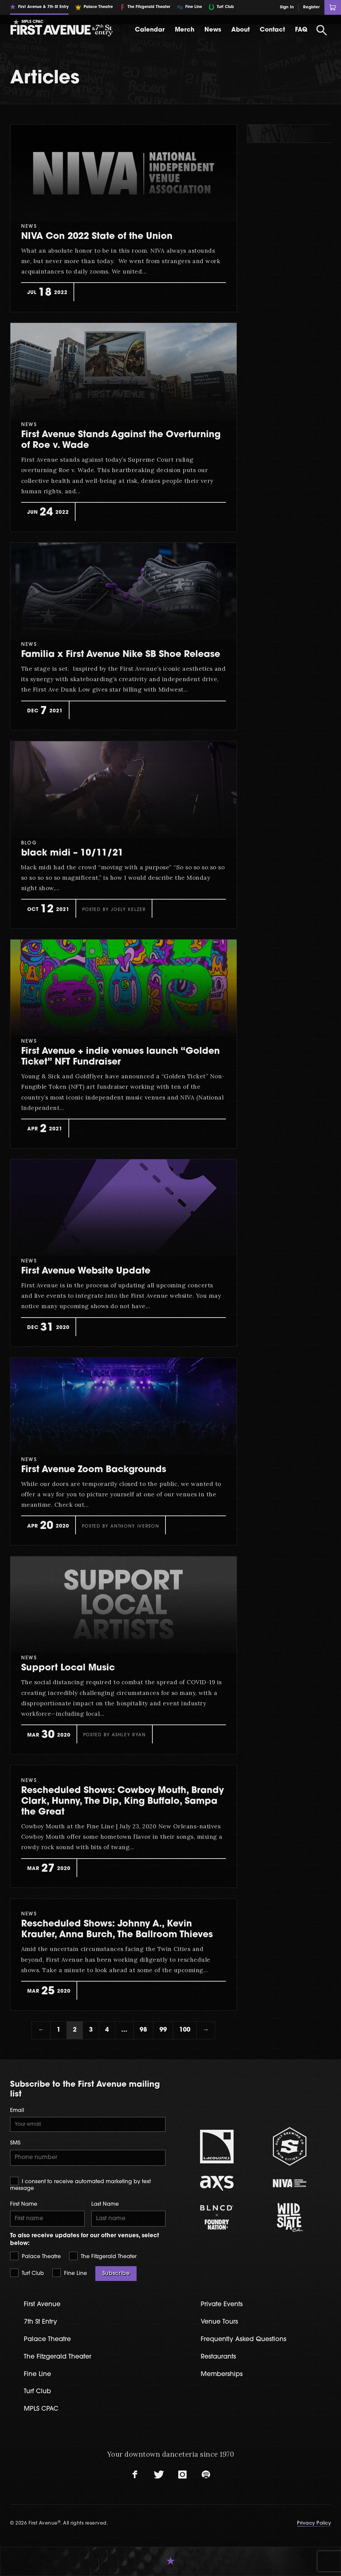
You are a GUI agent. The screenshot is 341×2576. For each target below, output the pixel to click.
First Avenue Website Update (85, 1271)
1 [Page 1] (58, 2030)
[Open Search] (321, 30)
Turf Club (27, 2273)
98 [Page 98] (143, 2030)
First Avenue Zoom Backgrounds (93, 1469)
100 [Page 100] (184, 2030)
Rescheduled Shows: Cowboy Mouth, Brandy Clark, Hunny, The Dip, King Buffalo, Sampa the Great (122, 1801)
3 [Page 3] (91, 2030)
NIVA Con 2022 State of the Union (97, 236)
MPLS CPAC (41, 2409)
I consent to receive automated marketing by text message (80, 2184)
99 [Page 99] (163, 2030)
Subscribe (116, 2273)
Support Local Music (68, 1668)
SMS (15, 2143)
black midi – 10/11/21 (72, 853)
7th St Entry (40, 2322)
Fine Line (69, 2273)
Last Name (105, 2204)
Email (17, 2110)
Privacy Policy (314, 2523)
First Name (23, 2204)
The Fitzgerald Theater (103, 2256)
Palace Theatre (35, 2256)
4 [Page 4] (107, 2030)
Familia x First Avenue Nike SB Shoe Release (120, 654)
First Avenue (42, 2304)
